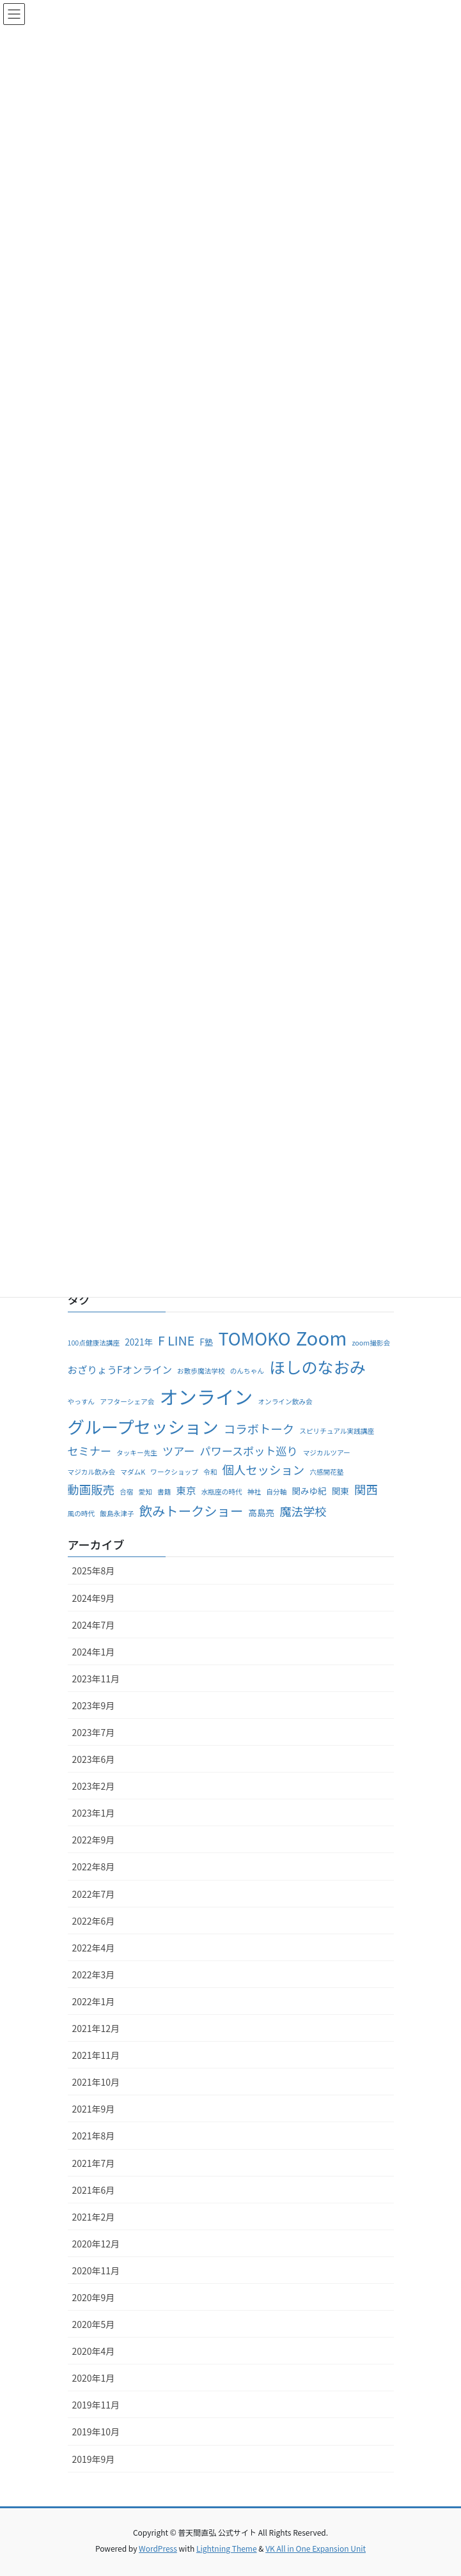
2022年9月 (93, 1839)
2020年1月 (93, 2377)
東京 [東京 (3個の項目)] (186, 1490)
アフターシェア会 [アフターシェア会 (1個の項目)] (127, 1401)
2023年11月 (96, 1678)
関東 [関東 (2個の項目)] (340, 1490)
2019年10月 (96, 2431)
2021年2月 (93, 2216)
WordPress (158, 2548)
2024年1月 (93, 1651)
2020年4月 (93, 2351)
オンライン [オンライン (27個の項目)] (206, 1396)
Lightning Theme (226, 2548)
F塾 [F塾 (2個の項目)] (206, 1341)
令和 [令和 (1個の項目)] (210, 1472)
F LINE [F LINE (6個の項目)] (176, 1340)
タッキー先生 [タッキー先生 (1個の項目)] (136, 1452)
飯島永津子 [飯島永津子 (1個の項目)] (117, 1513)
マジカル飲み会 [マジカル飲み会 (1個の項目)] (92, 1472)
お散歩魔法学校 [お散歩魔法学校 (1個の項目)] (201, 1371)
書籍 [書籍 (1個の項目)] (164, 1491)
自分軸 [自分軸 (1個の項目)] (276, 1491)
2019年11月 (96, 2404)
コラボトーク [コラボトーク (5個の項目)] (259, 1428)
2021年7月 (93, 2163)
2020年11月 (96, 2270)
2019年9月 (93, 2459)
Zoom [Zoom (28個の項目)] (321, 1337)
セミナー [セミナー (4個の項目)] (89, 1451)
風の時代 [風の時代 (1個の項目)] (81, 1513)
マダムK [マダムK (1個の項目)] (132, 1472)
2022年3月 (93, 1974)
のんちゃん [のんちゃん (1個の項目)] (247, 1371)
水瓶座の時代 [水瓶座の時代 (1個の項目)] (221, 1491)
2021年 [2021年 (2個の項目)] (139, 1341)
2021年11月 (96, 2055)
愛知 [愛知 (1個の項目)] (145, 1491)
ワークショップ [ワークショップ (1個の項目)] (174, 1472)
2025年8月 (93, 1570)
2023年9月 (93, 1705)
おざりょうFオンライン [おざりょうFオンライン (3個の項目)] (120, 1369)
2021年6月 (93, 2190)
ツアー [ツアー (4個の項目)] (178, 1451)
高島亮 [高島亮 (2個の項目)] (261, 1512)
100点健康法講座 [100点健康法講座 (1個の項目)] (94, 1342)
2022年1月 (93, 2001)
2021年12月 (96, 2028)
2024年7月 (93, 1624)
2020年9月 (93, 2297)
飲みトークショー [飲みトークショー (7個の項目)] (191, 1510)
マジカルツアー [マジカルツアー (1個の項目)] (326, 1452)
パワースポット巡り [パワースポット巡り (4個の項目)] (249, 1451)
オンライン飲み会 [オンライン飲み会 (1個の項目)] (285, 1401)
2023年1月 (93, 1812)
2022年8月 (93, 1866)
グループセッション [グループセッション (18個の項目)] (143, 1426)
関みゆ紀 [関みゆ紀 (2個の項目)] (309, 1490)
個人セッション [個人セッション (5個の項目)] (263, 1469)
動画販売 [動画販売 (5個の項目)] (91, 1489)
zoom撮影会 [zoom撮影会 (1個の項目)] (371, 1342)
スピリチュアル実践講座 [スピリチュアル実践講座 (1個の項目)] (336, 1431)
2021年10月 (96, 2082)
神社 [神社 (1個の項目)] (254, 1491)
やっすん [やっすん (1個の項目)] (81, 1401)
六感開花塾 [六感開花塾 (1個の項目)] (326, 1472)
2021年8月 (93, 2135)
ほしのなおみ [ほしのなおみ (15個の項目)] (317, 1366)
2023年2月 (93, 1786)
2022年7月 (93, 1894)
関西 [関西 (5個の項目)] (366, 1489)
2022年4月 (93, 1947)
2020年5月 (93, 2324)
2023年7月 (93, 1732)
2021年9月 (93, 2108)
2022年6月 (93, 1920)
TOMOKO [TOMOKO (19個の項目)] (254, 1338)
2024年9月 (93, 1598)
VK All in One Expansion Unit (315, 2548)
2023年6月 (93, 1759)
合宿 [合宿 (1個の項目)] (126, 1491)
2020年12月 (96, 2243)
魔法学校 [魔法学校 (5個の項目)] (303, 1511)
